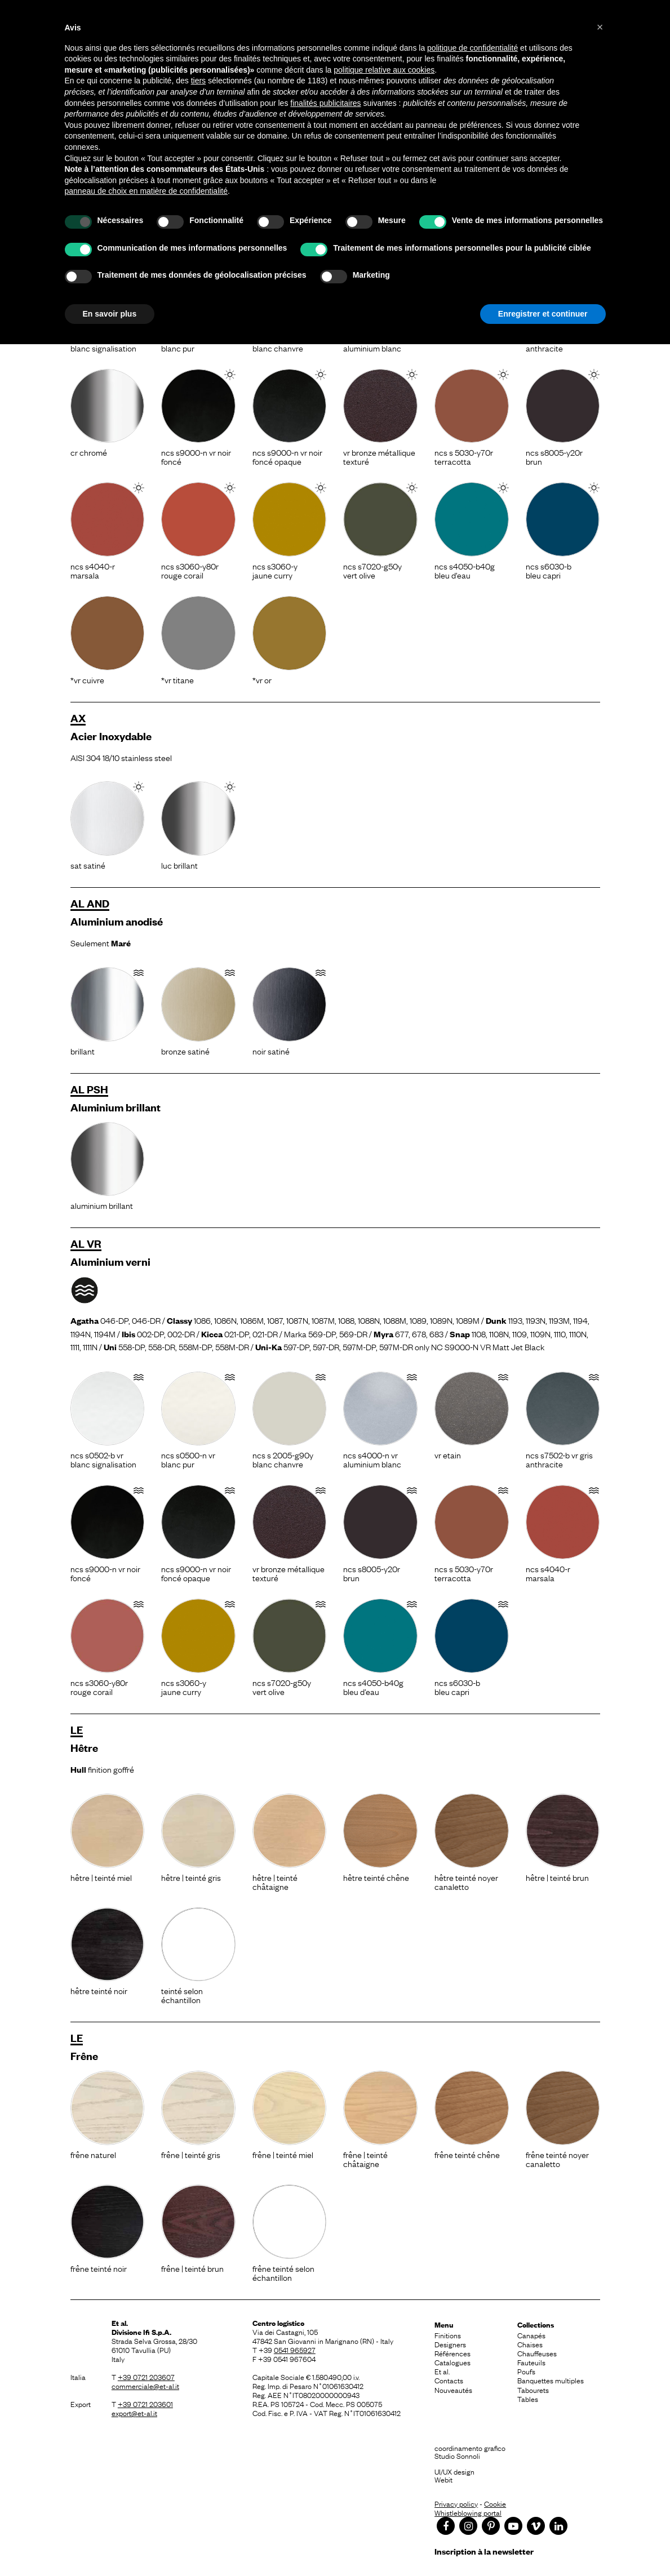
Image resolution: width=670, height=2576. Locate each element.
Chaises (530, 2343)
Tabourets (533, 2389)
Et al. (442, 2370)
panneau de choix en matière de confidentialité (146, 190)
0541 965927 (295, 2349)
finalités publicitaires (325, 103)
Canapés (531, 2334)
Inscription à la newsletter (484, 2551)
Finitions (447, 2334)
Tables (527, 2398)
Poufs (526, 2370)
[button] (600, 27)
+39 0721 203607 (146, 2376)
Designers (450, 2343)
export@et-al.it (134, 2412)
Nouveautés (453, 2389)
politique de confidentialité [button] (472, 47)
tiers (198, 80)
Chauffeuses (537, 2352)
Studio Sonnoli (457, 2455)
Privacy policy (456, 2503)
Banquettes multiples (550, 2379)
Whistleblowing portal (468, 2512)
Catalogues (452, 2361)
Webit (443, 2479)
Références (452, 2352)
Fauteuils (531, 2361)
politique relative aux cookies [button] (384, 69)
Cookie (495, 2503)
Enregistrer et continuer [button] (543, 313)
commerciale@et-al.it (145, 2385)
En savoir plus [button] (110, 313)
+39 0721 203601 (145, 2403)
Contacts (448, 2379)
